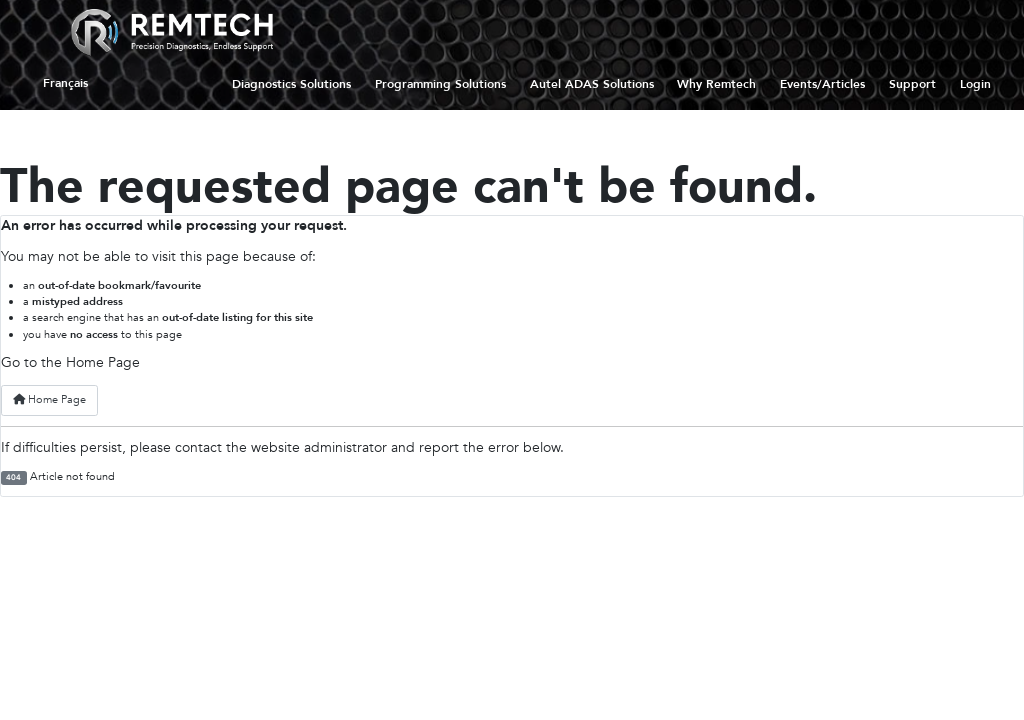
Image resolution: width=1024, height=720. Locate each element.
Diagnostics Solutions (291, 84)
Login (975, 84)
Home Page (49, 399)
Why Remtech (716, 84)
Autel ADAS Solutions (592, 84)
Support (912, 84)
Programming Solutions (440, 84)
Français (65, 84)
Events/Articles (822, 84)
